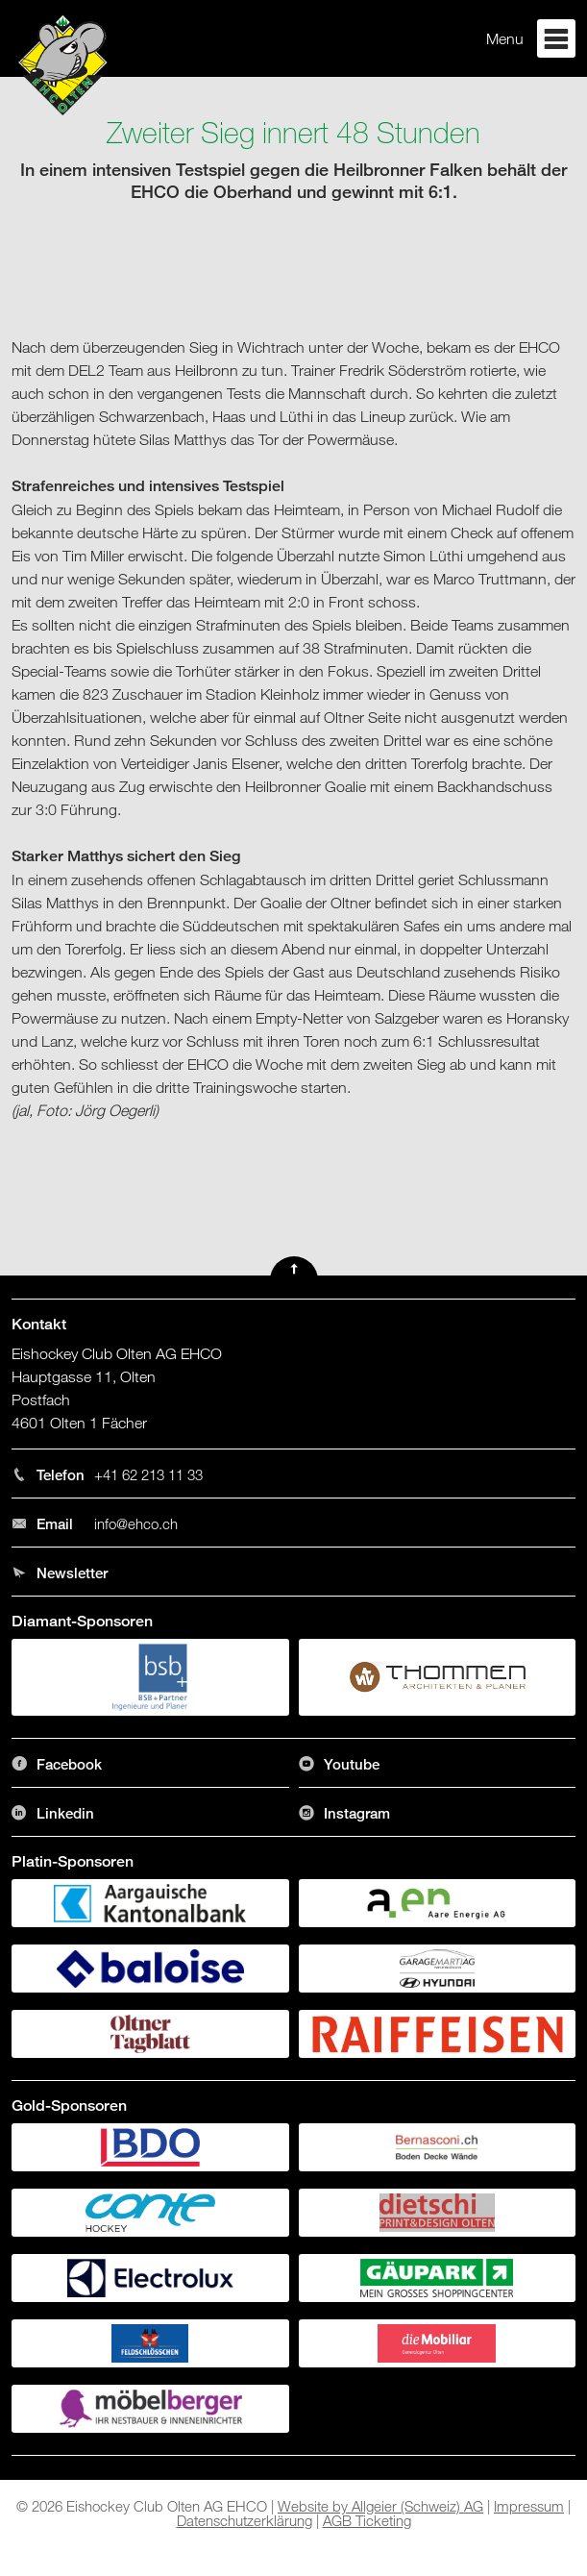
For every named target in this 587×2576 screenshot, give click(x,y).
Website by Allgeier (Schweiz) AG (380, 2505)
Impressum (529, 2505)
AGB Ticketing (367, 2520)
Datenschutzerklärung (244, 2520)
